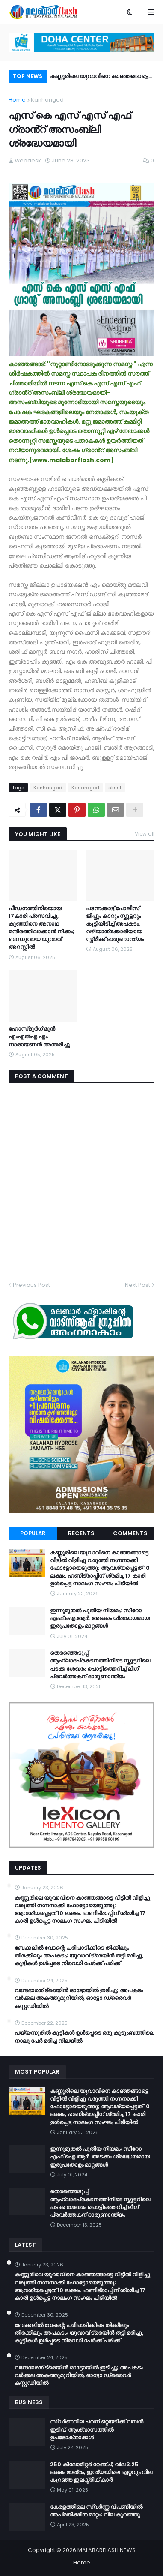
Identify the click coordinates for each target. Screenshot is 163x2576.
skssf (115, 787)
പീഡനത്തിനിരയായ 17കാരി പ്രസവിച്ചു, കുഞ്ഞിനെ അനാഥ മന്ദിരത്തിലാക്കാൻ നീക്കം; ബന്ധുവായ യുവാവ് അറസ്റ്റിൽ (41, 928)
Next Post (137, 1285)
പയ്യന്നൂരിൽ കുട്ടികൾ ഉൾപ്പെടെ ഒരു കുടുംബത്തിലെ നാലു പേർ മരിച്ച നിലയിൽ (84, 2036)
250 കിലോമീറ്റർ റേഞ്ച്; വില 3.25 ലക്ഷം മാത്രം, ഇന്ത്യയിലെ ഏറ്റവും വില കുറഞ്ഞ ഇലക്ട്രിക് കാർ (101, 2472)
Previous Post (31, 1285)
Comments (130, 1533)
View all (144, 833)
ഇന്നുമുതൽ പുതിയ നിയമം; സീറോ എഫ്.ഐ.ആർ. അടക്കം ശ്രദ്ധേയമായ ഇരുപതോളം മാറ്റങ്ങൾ (100, 1618)
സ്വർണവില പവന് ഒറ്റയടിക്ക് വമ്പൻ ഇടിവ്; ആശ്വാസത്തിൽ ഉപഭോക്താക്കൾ (96, 2429)
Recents (81, 1533)
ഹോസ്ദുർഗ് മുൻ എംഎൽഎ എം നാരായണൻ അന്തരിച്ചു (39, 1036)
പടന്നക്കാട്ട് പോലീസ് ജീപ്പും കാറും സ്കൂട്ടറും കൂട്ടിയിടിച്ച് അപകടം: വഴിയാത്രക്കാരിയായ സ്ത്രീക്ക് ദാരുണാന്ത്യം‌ (115, 924)
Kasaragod (85, 787)
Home (17, 100)
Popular (33, 1533)
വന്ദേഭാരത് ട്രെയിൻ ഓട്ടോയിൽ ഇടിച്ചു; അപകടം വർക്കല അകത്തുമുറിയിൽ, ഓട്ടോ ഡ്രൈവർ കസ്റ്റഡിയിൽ (79, 1998)
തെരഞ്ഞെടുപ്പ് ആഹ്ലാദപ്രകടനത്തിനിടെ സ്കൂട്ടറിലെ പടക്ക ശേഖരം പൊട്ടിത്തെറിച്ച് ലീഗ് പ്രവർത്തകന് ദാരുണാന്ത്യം (100, 1664)
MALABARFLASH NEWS (106, 2550)
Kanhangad (47, 100)
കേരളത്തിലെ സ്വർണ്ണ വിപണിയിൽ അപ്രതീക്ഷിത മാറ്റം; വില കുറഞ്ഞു (96, 2511)
